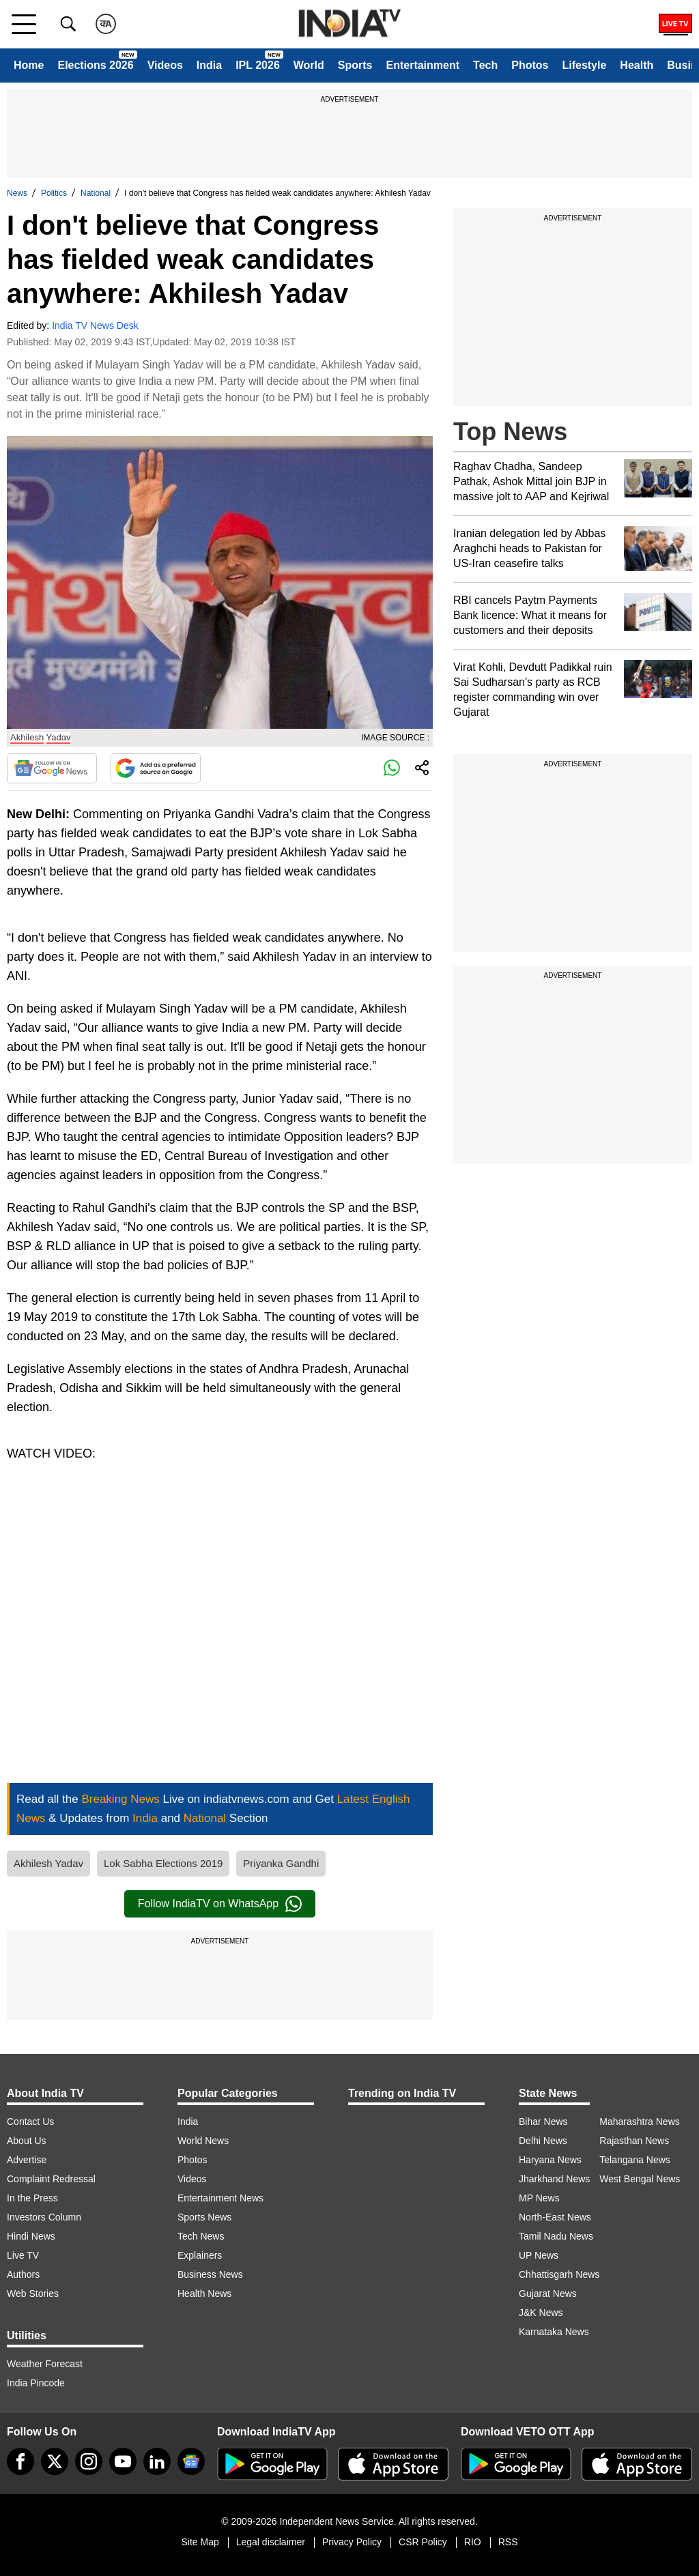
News (17, 193)
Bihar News (543, 2121)
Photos (529, 65)
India (209, 65)
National (96, 193)
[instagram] (88, 2461)
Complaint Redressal (51, 2178)
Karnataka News (554, 2331)
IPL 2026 (258, 65)
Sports (355, 65)
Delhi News (543, 2140)
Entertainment (422, 65)
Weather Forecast (45, 2363)
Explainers (199, 2255)
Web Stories (33, 2293)
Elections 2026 (95, 65)
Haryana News (550, 2159)
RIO (472, 2541)
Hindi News (31, 2236)
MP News (539, 2198)
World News (203, 2140)
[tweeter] (54, 2461)
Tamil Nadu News (556, 2236)
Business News (210, 2274)
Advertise (26, 2159)
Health (636, 65)
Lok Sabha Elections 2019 (163, 1863)
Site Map (199, 2541)
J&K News (541, 2312)
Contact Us (30, 2121)
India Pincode (36, 2382)
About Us (26, 2140)
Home (29, 65)
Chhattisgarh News (559, 2274)
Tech (485, 65)
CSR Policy (423, 2541)
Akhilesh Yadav (48, 1863)
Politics (54, 193)
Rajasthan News (634, 2140)
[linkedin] (157, 2461)
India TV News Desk (95, 325)
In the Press (32, 2198)
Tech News (200, 2236)
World (309, 65)
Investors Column (44, 2217)
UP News (538, 2255)
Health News (204, 2293)
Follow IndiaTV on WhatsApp (220, 1904)
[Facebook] (20, 2461)
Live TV (23, 2255)
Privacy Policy (352, 2541)
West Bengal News (639, 2178)
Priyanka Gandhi (281, 1863)
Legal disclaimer (270, 2541)
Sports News (204, 2217)
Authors (23, 2274)
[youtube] (123, 2461)
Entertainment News (220, 2198)
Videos (165, 65)
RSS (508, 2541)
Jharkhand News (554, 2178)
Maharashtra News (639, 2121)
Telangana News (634, 2159)
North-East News (555, 2217)
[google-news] (191, 2461)
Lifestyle (584, 65)
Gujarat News (548, 2293)
